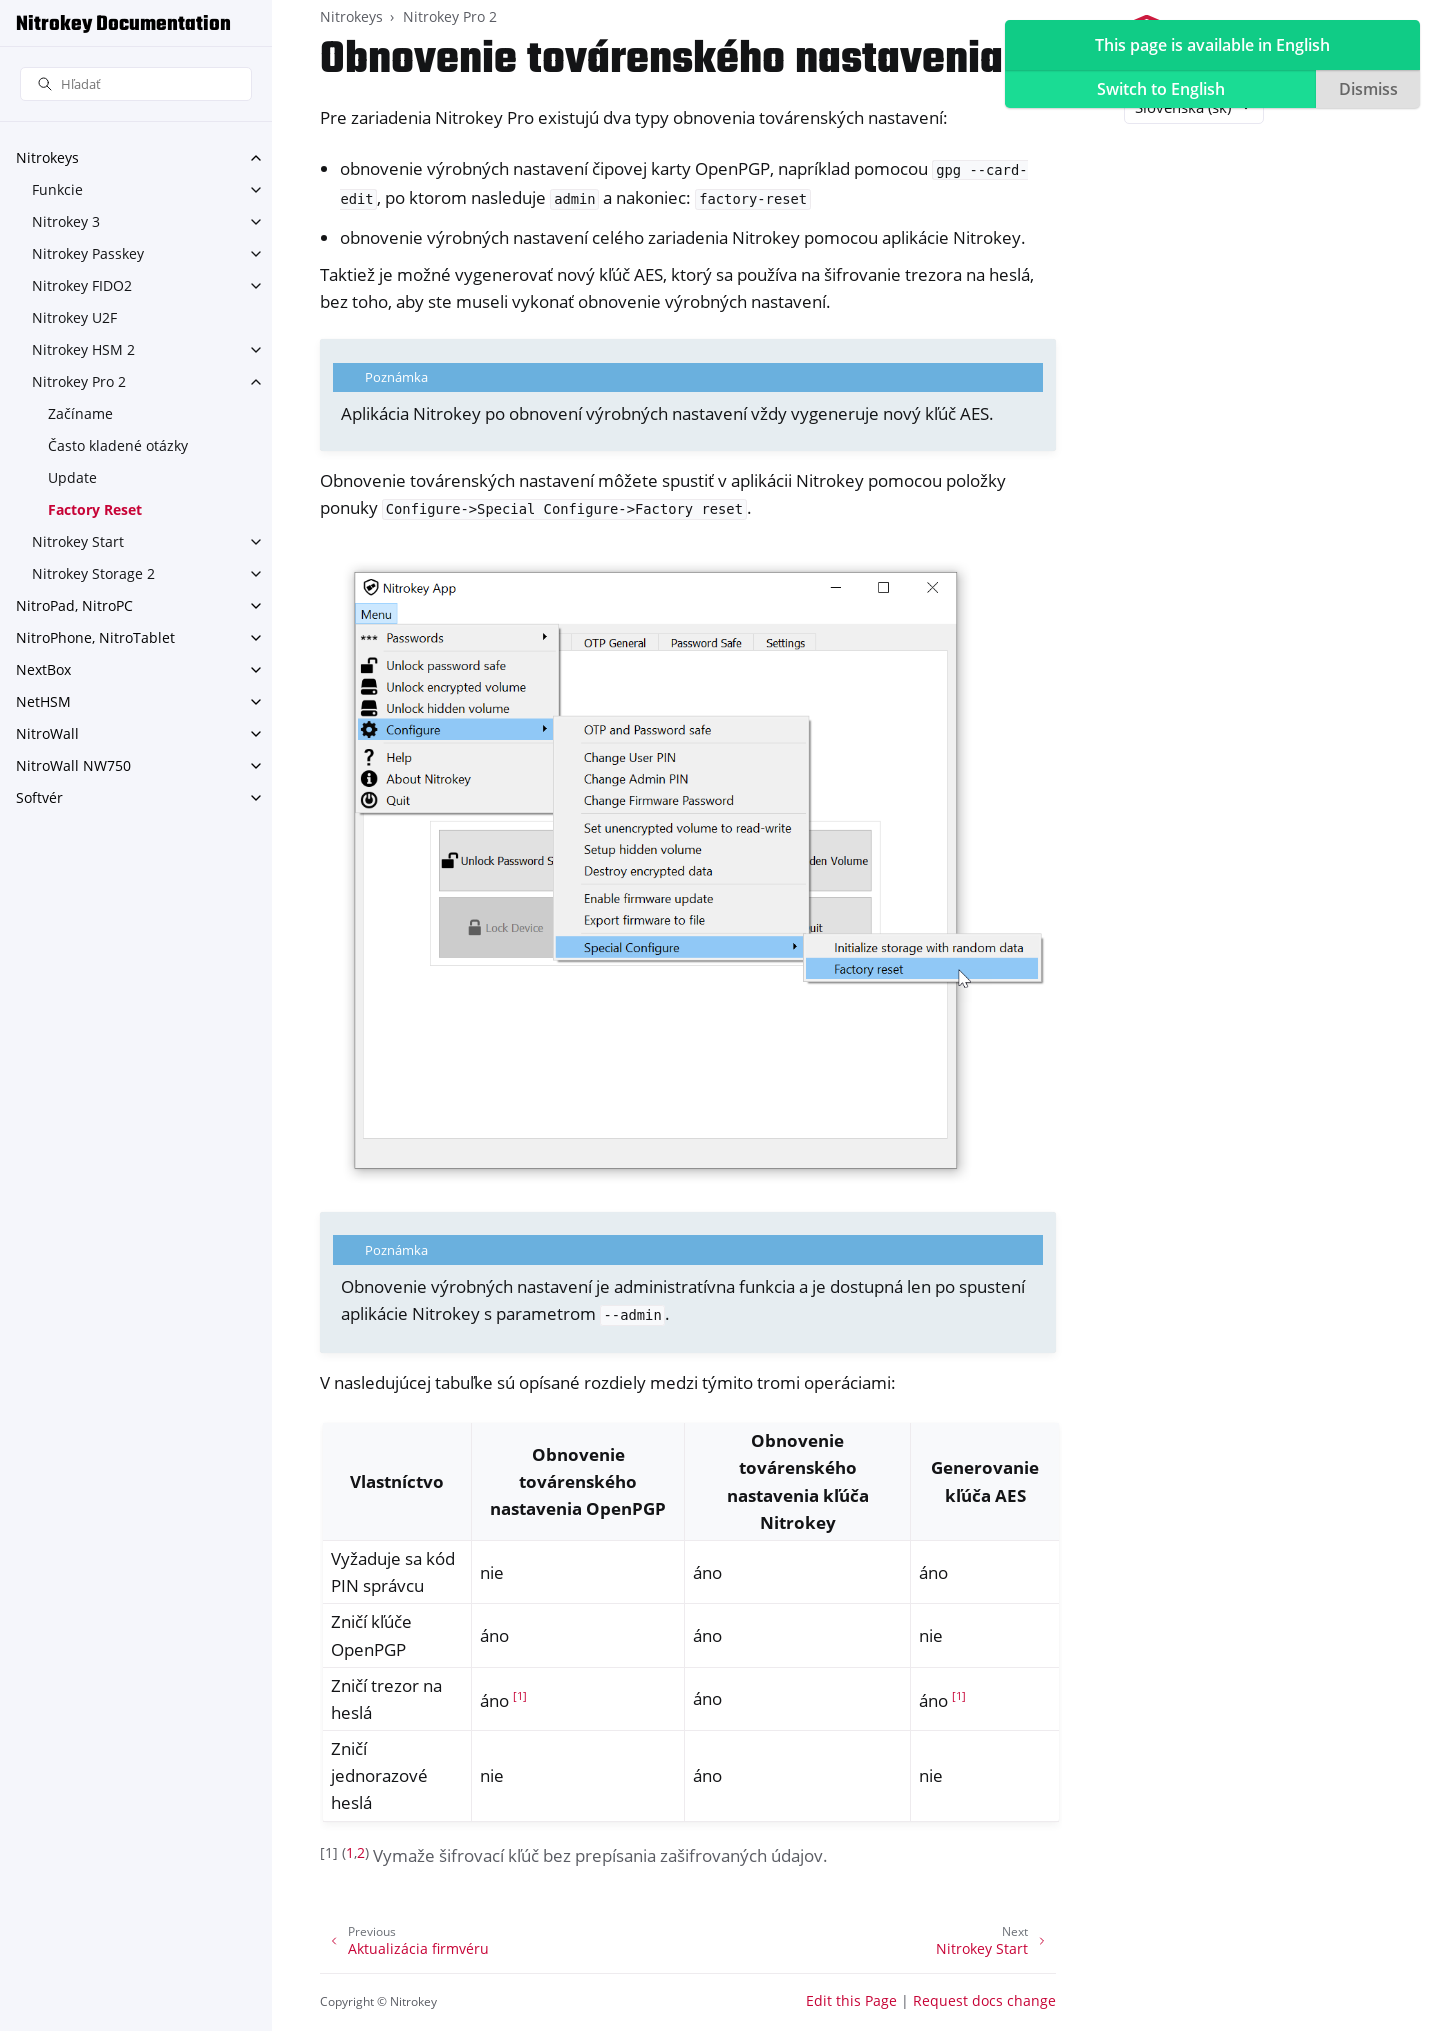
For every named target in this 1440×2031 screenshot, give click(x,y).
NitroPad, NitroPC (74, 605)
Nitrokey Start (78, 541)
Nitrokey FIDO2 (82, 285)
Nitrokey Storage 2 (93, 573)
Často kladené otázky (118, 445)
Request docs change (984, 2000)
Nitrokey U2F (74, 317)
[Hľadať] (136, 84)
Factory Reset (95, 509)
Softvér (39, 797)
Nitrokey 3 (66, 221)
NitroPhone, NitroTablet (95, 637)
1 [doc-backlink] (350, 1852)
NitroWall (47, 733)
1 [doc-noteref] (520, 1696)
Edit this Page (851, 2000)
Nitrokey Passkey (88, 253)
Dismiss (1368, 89)
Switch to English (1161, 89)
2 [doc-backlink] (361, 1852)
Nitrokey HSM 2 (83, 349)
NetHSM (43, 701)
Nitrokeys (47, 157)
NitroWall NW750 (73, 765)
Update (72, 477)
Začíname (80, 413)
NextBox (43, 669)
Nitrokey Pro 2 (79, 381)
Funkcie (57, 189)
